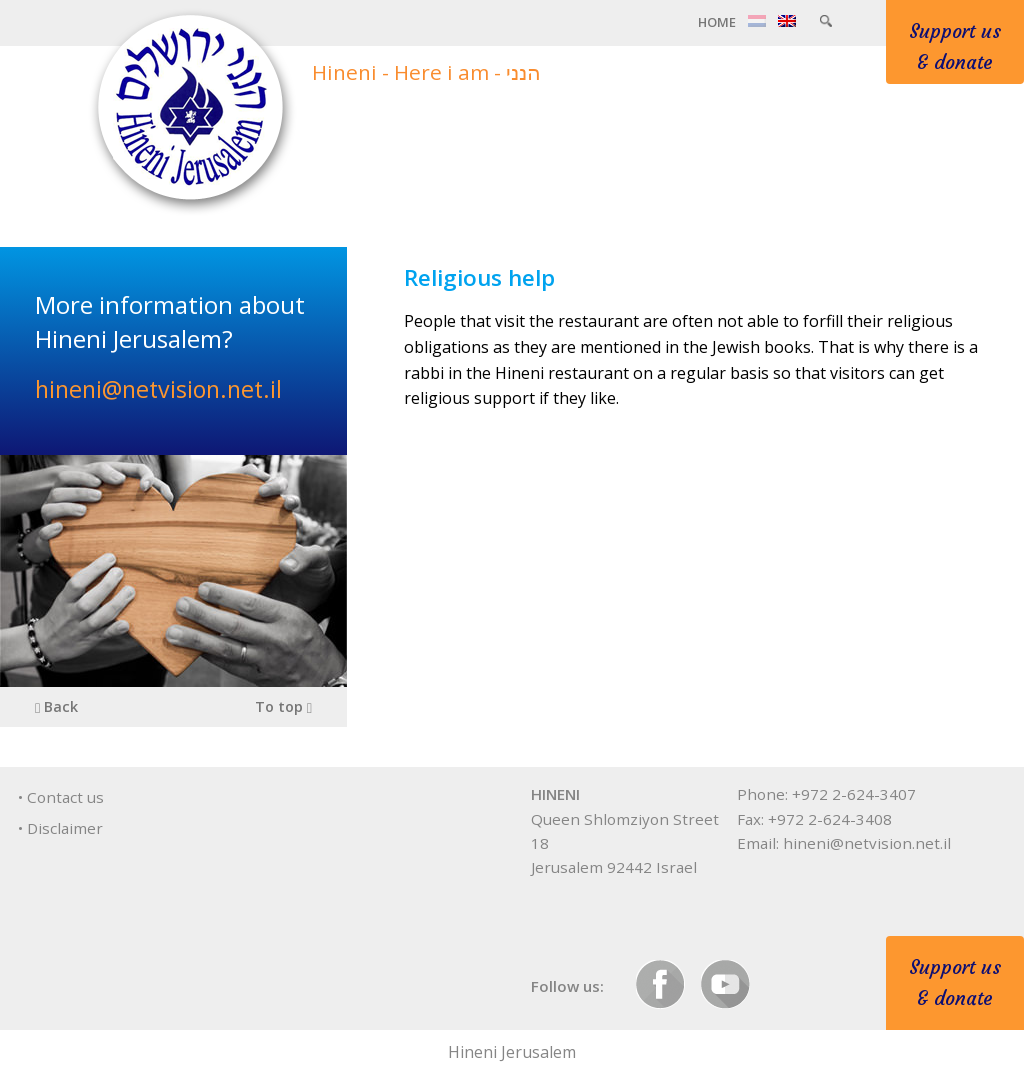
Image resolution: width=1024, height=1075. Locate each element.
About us (592, 131)
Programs (790, 131)
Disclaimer (65, 828)
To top (283, 706)
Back (56, 706)
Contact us (65, 797)
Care (690, 131)
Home (717, 22)
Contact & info (934, 131)
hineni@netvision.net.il (158, 389)
